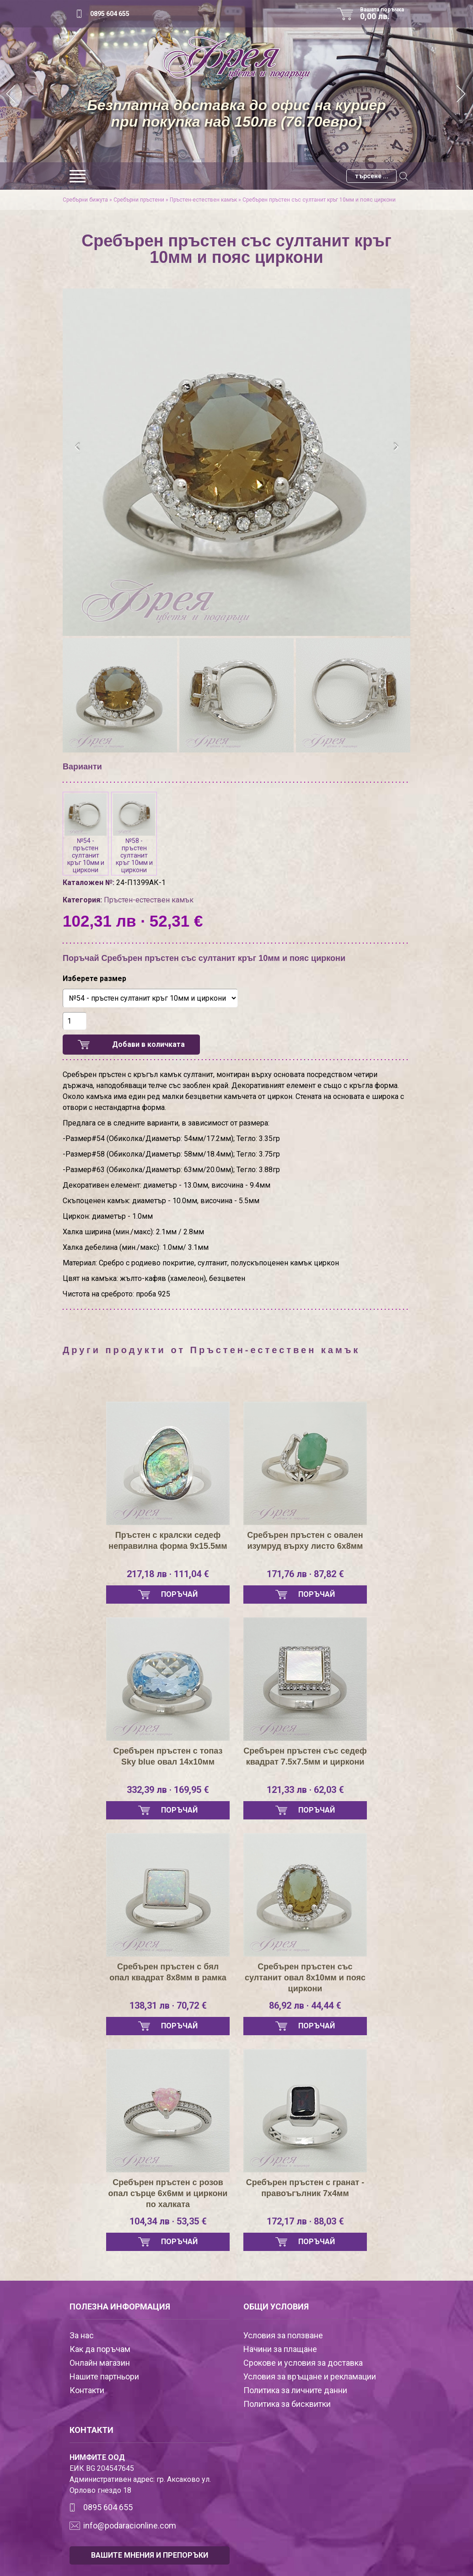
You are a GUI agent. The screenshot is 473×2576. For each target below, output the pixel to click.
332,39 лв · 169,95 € (168, 1789)
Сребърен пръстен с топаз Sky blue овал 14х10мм (168, 1756)
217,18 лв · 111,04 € (168, 1573)
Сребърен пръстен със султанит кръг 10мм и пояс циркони (319, 200)
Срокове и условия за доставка (303, 2363)
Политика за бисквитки (287, 2404)
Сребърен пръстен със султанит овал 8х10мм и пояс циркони (305, 1977)
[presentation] (77, 447)
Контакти (87, 2390)
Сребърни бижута (85, 200)
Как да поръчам (100, 2349)
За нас (82, 2335)
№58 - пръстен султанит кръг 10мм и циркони (134, 834)
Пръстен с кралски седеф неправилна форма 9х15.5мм (167, 1541)
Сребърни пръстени (138, 200)
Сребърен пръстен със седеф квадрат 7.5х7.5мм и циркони (304, 1756)
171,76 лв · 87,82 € (305, 1573)
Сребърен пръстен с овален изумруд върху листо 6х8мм (305, 1541)
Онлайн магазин (100, 2363)
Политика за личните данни (295, 2390)
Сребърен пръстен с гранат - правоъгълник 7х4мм (305, 2188)
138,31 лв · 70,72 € (168, 2005)
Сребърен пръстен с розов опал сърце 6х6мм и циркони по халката (168, 2193)
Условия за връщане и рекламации (309, 2376)
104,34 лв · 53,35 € (168, 2221)
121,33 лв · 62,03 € (305, 1789)
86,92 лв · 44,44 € (305, 2005)
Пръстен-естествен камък (203, 200)
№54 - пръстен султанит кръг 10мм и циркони (85, 834)
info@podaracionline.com (129, 2525)
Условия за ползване (283, 2335)
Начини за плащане (280, 2349)
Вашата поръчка (385, 14)
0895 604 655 (109, 13)
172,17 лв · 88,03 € (305, 2221)
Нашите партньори (104, 2376)
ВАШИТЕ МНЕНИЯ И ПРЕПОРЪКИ (149, 2555)
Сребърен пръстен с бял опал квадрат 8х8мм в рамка (167, 1972)
